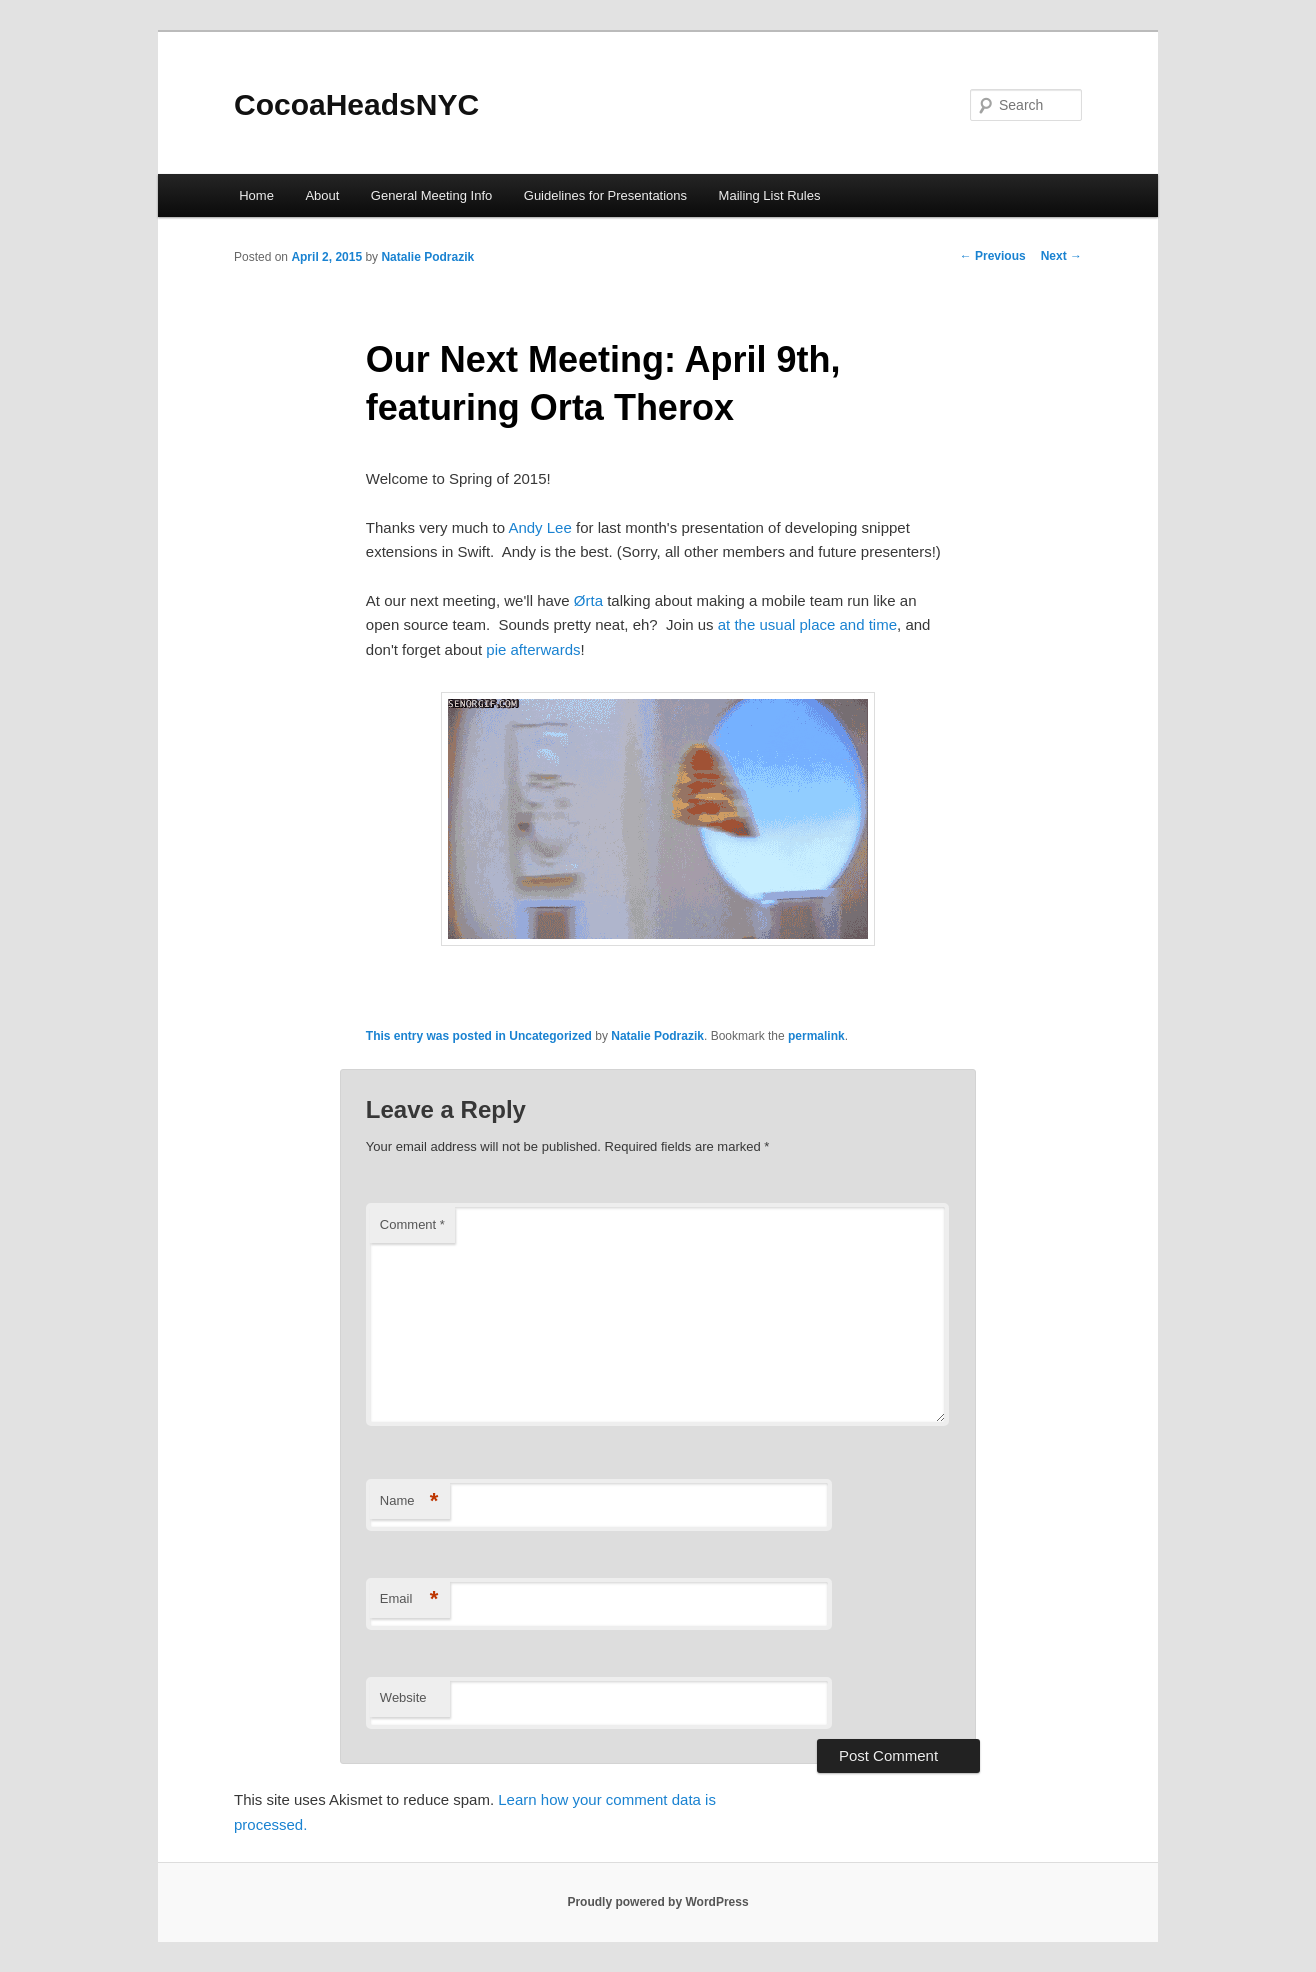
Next (1061, 256)
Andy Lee (539, 527)
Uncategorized (550, 1036)
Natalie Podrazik (427, 257)
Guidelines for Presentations (605, 195)
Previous (993, 256)
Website (403, 1697)
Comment (412, 1224)
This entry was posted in (437, 1036)
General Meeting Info (431, 195)
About (322, 195)
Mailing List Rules (770, 195)
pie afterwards (533, 649)
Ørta (588, 600)
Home (256, 195)
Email (409, 1599)
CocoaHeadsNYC (356, 104)
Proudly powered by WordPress (657, 1902)
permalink (816, 1036)
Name (409, 1501)
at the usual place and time (807, 624)
